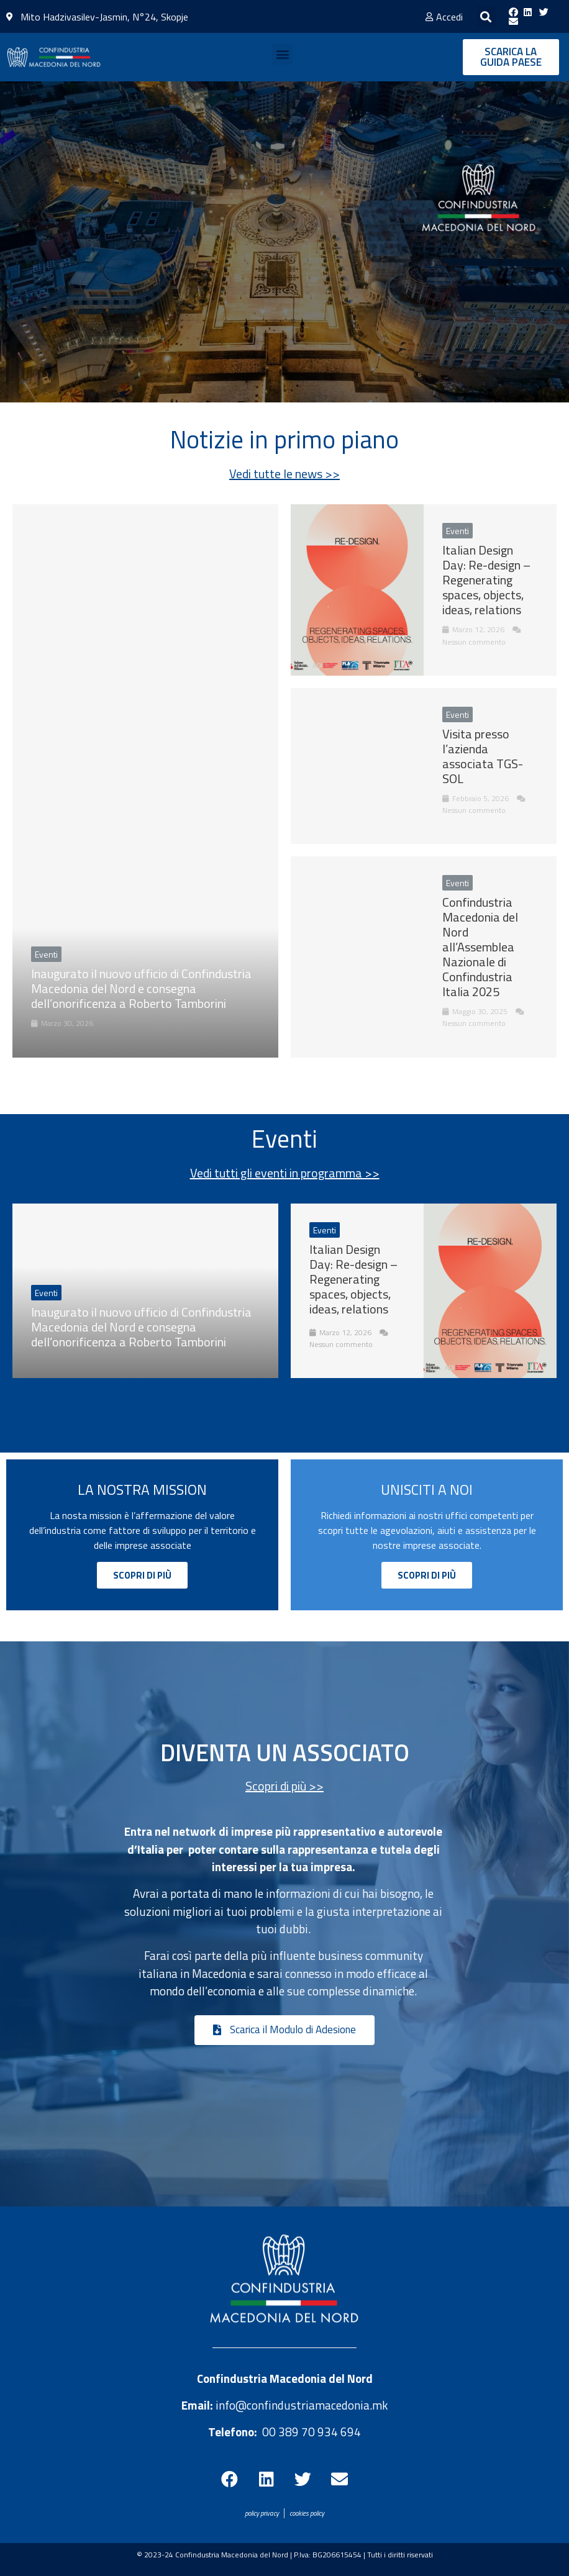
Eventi (46, 1292)
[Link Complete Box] (145, 780)
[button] (486, 16)
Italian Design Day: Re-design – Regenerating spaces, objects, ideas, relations (353, 1279)
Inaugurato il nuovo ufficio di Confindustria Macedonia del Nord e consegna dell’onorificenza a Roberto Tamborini (141, 1326)
